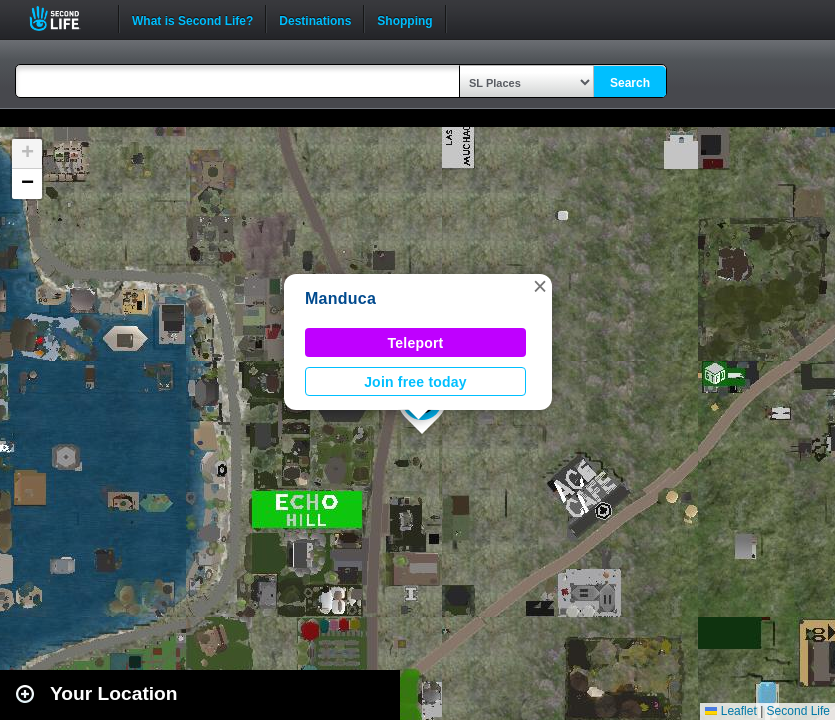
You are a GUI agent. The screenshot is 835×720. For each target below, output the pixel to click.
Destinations (315, 19)
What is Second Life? (192, 19)
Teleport (416, 343)
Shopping (404, 19)
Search (630, 83)
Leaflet (730, 711)
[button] (540, 286)
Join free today (415, 382)
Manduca (340, 298)
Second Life (65, 18)
